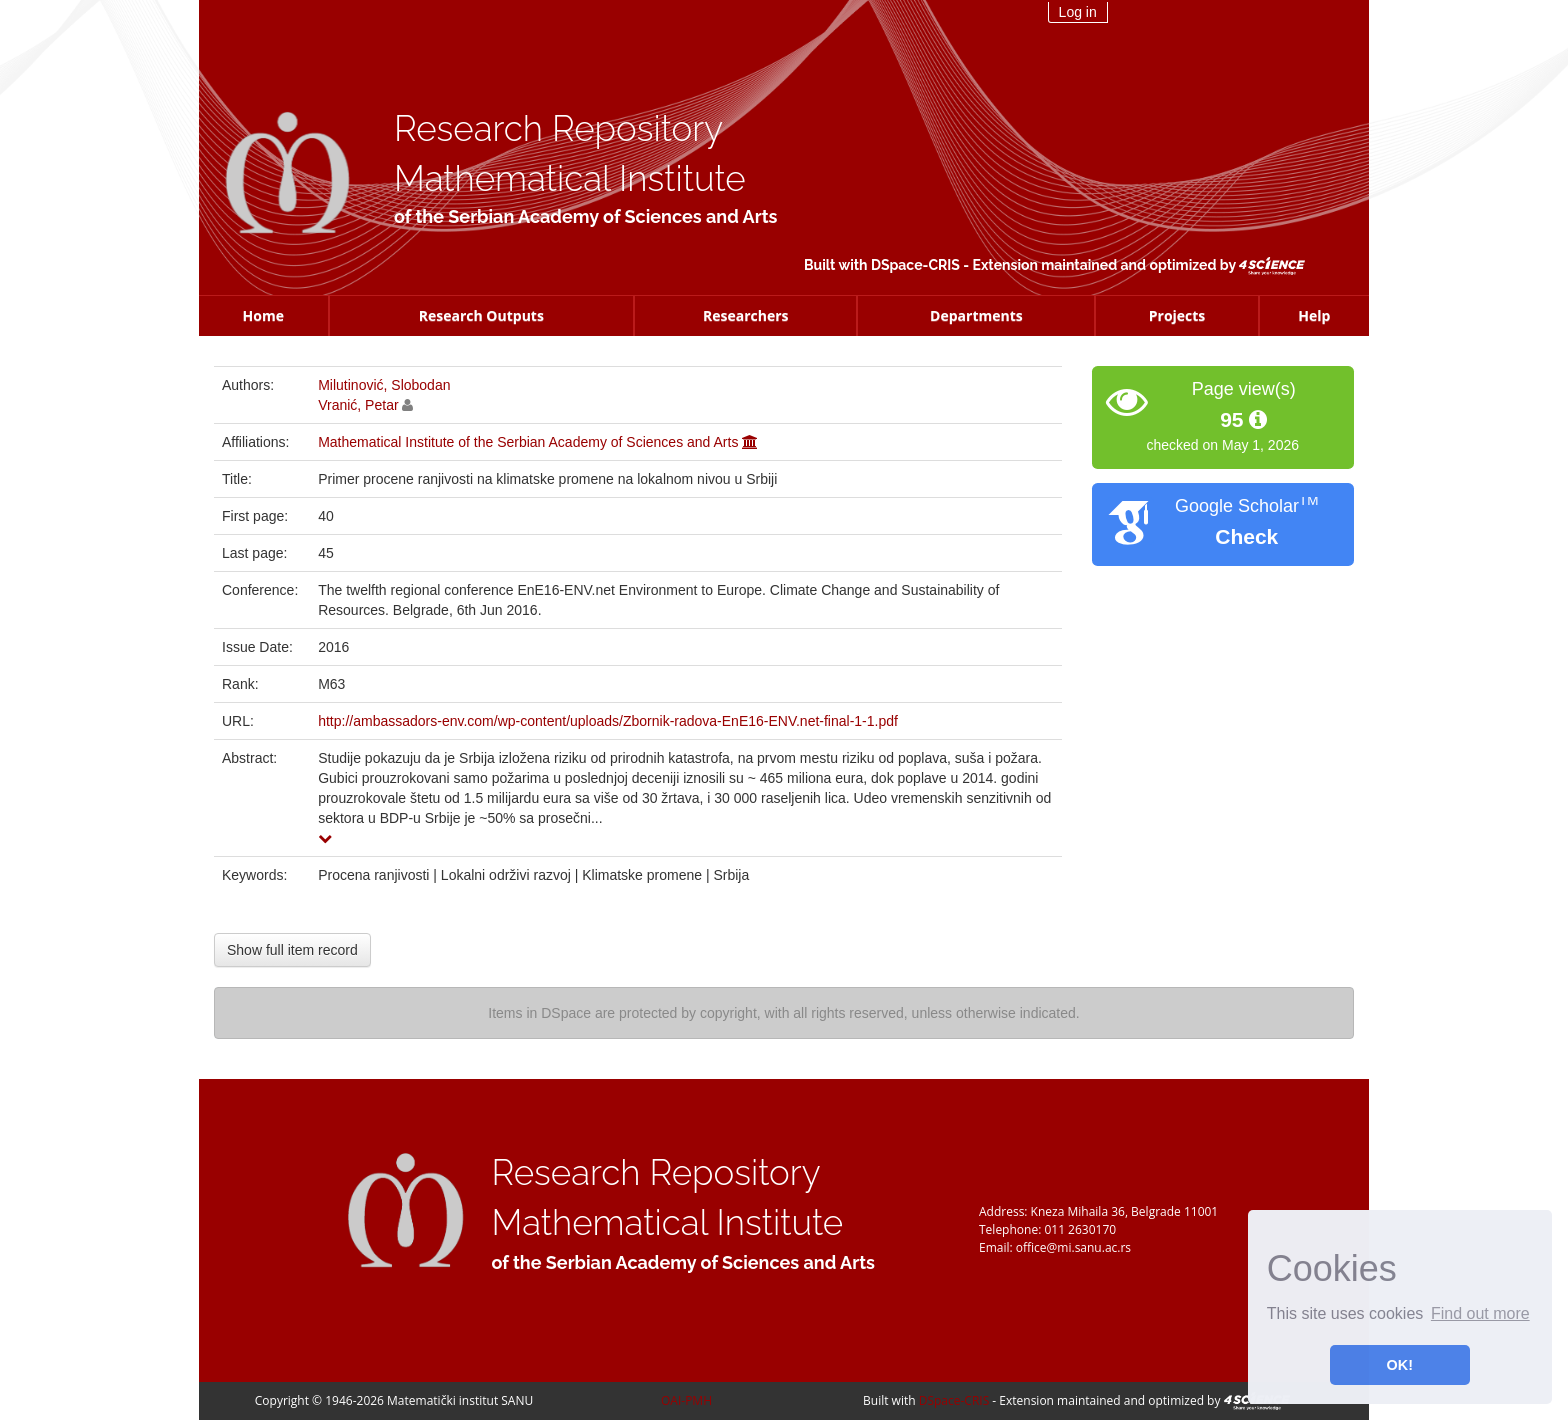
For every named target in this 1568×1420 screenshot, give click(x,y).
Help (1314, 315)
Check (1246, 536)
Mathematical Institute (570, 178)
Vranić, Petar (358, 405)
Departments (976, 315)
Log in (1078, 12)
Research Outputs (481, 315)
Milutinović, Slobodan (384, 385)
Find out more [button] (1480, 1313)
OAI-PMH (686, 1400)
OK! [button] (1400, 1365)
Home (263, 315)
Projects (1177, 315)
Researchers (746, 315)
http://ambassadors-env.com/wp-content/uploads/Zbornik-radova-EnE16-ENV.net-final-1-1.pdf (608, 721)
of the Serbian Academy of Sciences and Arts (585, 216)
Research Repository (558, 128)
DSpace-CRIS (915, 265)
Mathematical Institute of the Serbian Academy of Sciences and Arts (528, 442)
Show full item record (292, 950)
